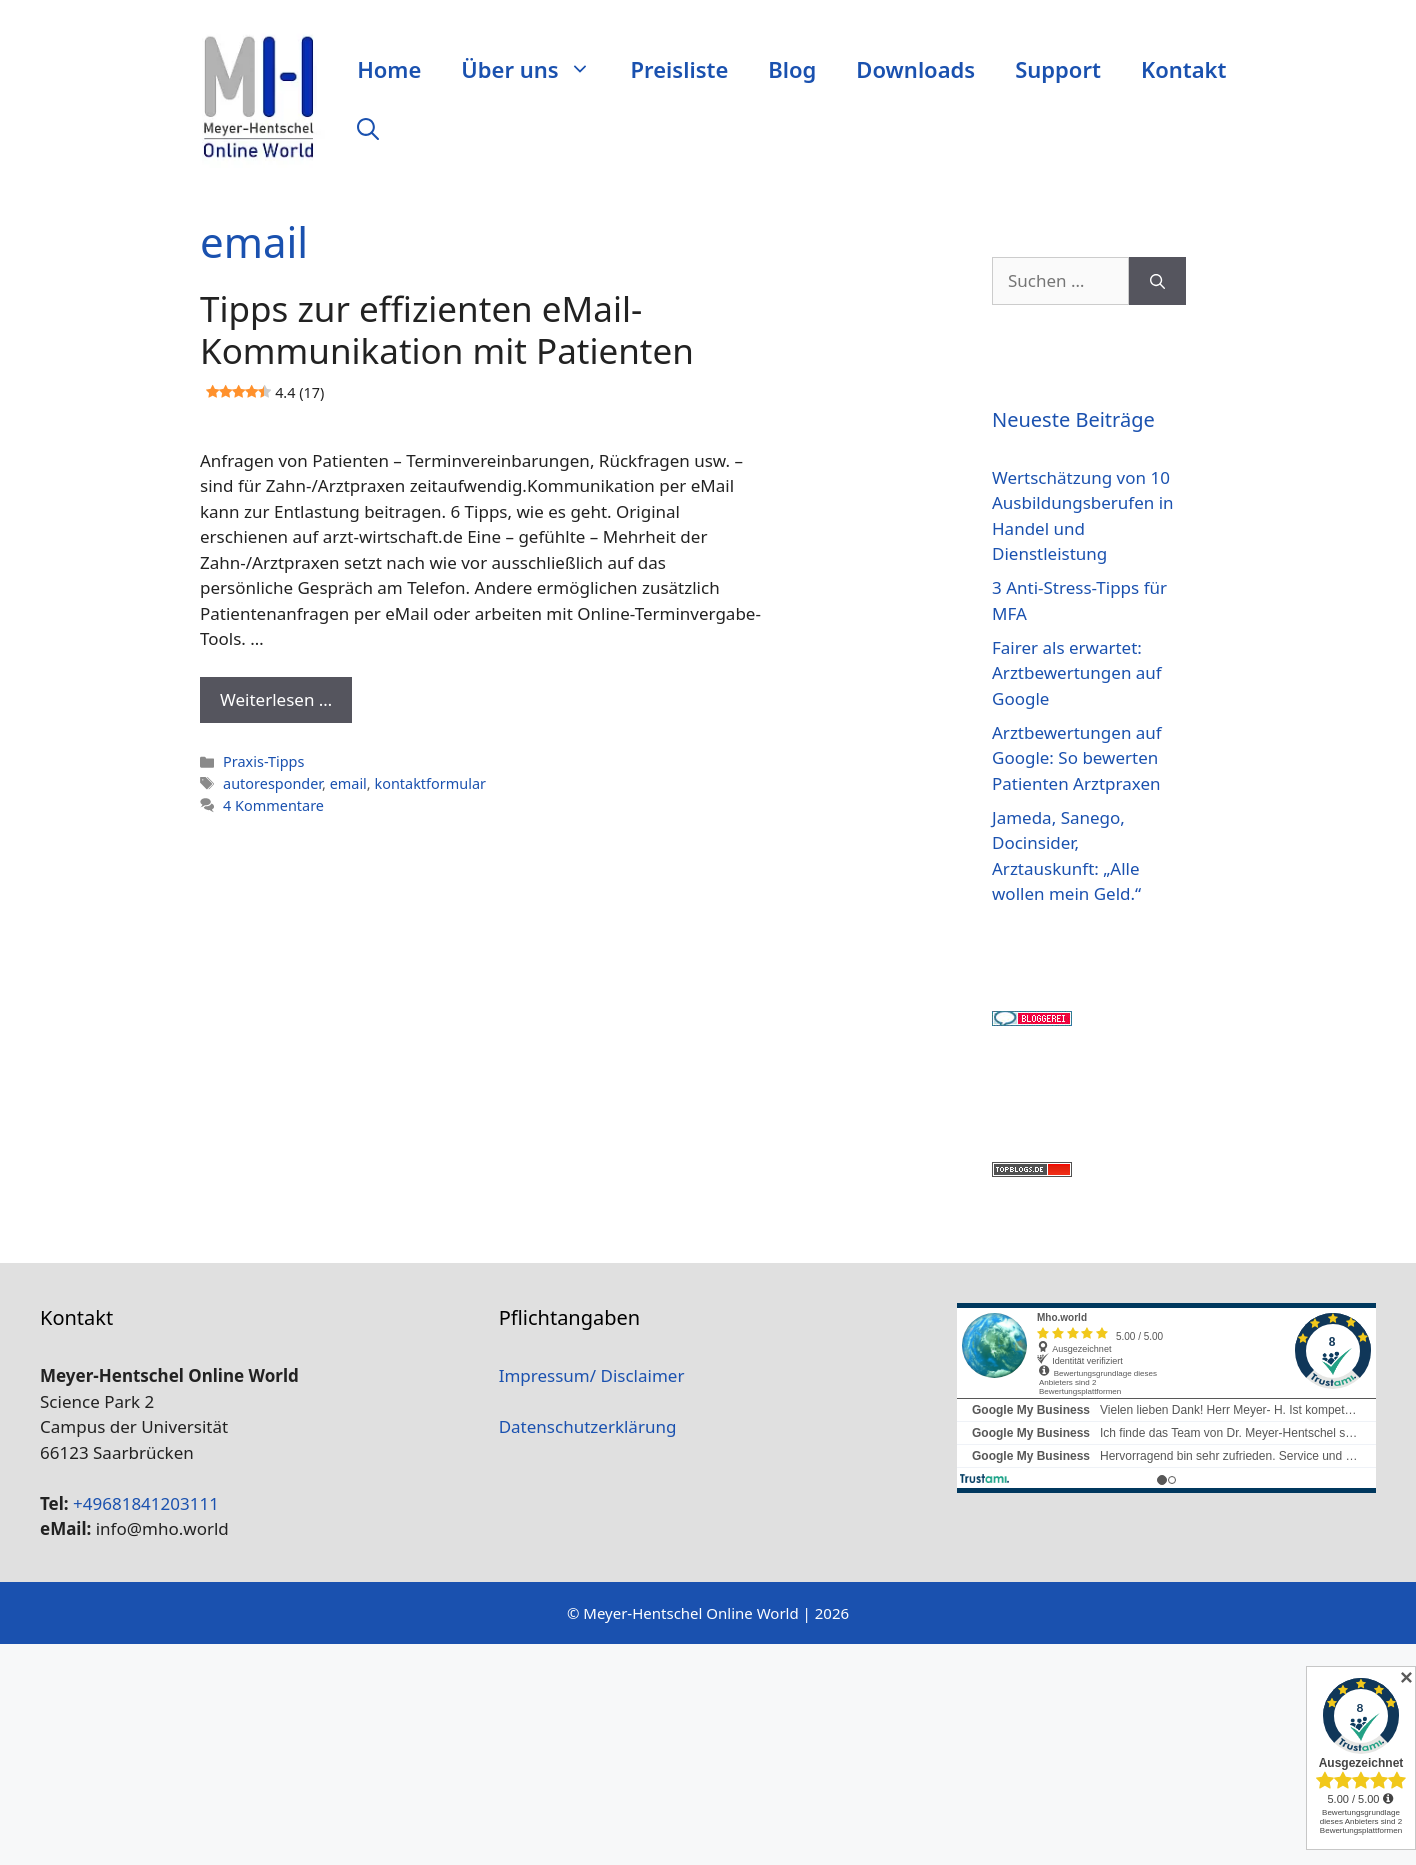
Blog (792, 69)
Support (1058, 69)
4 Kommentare (273, 805)
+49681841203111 (146, 1503)
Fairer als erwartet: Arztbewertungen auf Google (1077, 673)
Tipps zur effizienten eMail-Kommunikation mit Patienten (447, 349)
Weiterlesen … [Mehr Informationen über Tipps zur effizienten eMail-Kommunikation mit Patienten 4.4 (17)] (276, 699)
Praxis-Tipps (263, 761)
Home (389, 69)
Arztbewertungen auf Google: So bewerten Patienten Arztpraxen (1077, 758)
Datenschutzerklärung (588, 1426)
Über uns (535, 69)
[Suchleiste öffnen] (368, 129)
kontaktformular (429, 783)
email (348, 783)
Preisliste (680, 69)
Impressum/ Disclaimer (592, 1375)
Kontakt (1184, 69)
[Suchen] (1157, 281)
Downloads (915, 69)
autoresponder (272, 783)
